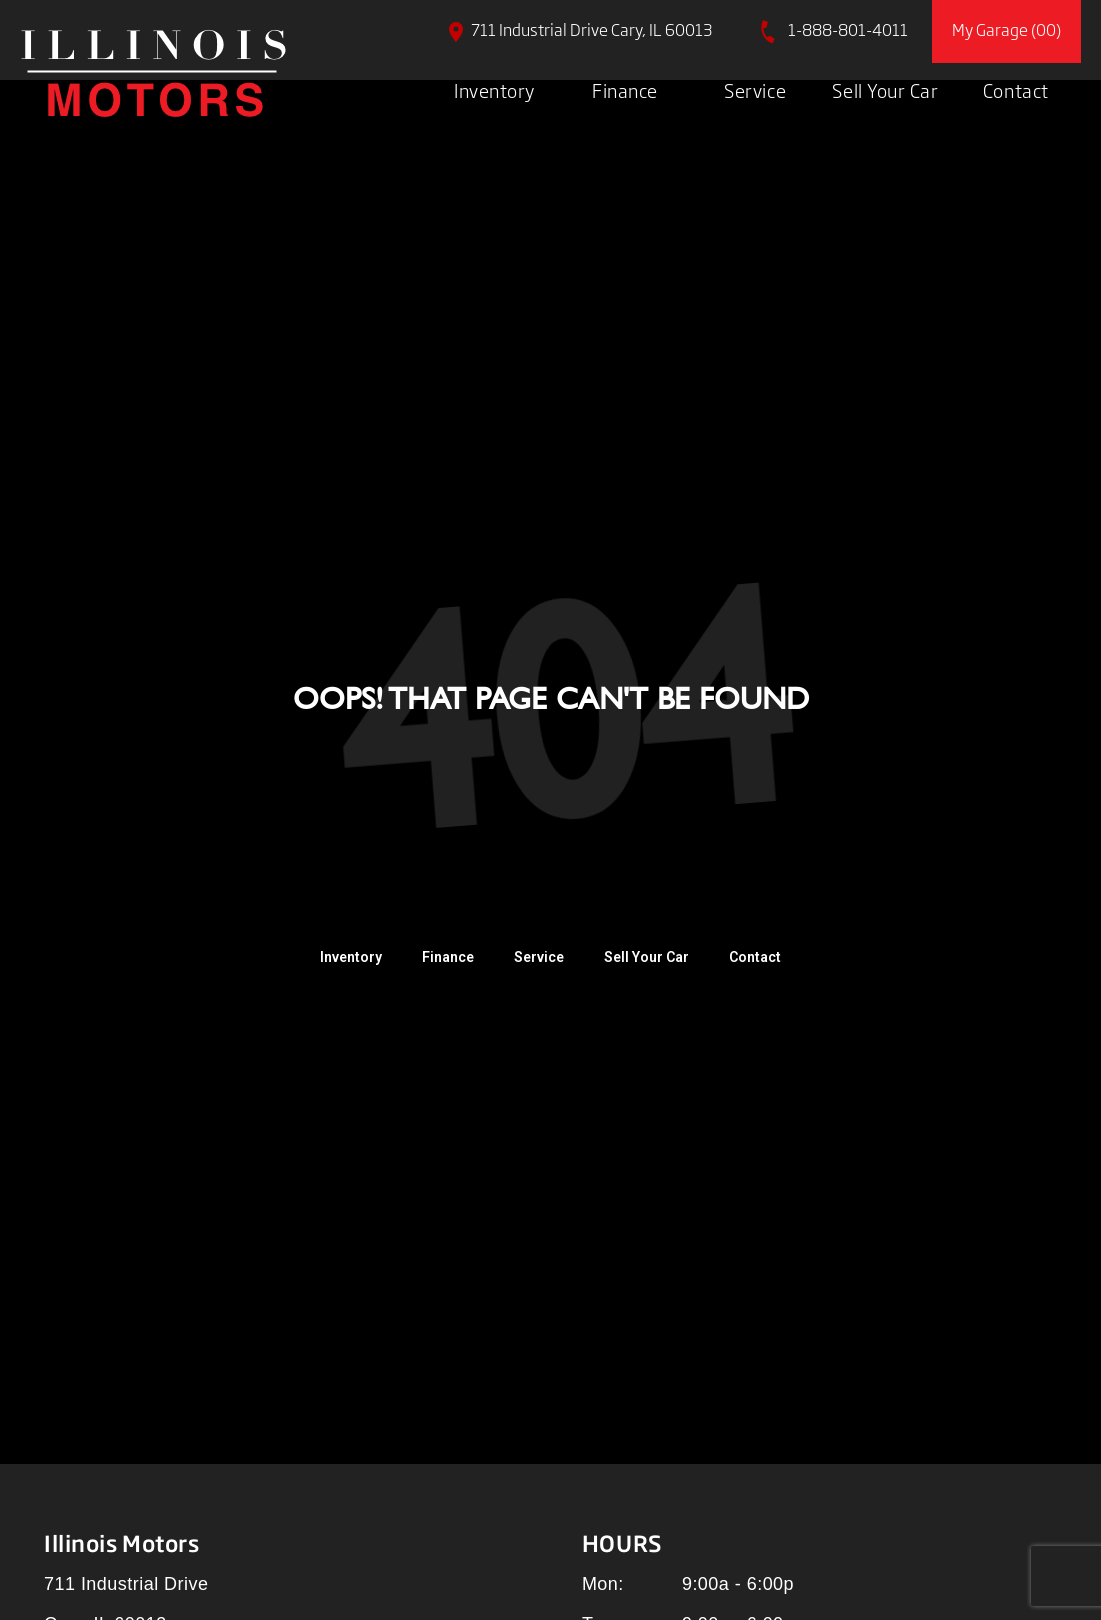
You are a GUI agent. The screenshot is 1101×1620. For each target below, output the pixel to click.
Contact (1016, 90)
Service (755, 90)
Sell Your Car (885, 90)
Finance (625, 90)
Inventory (494, 90)
